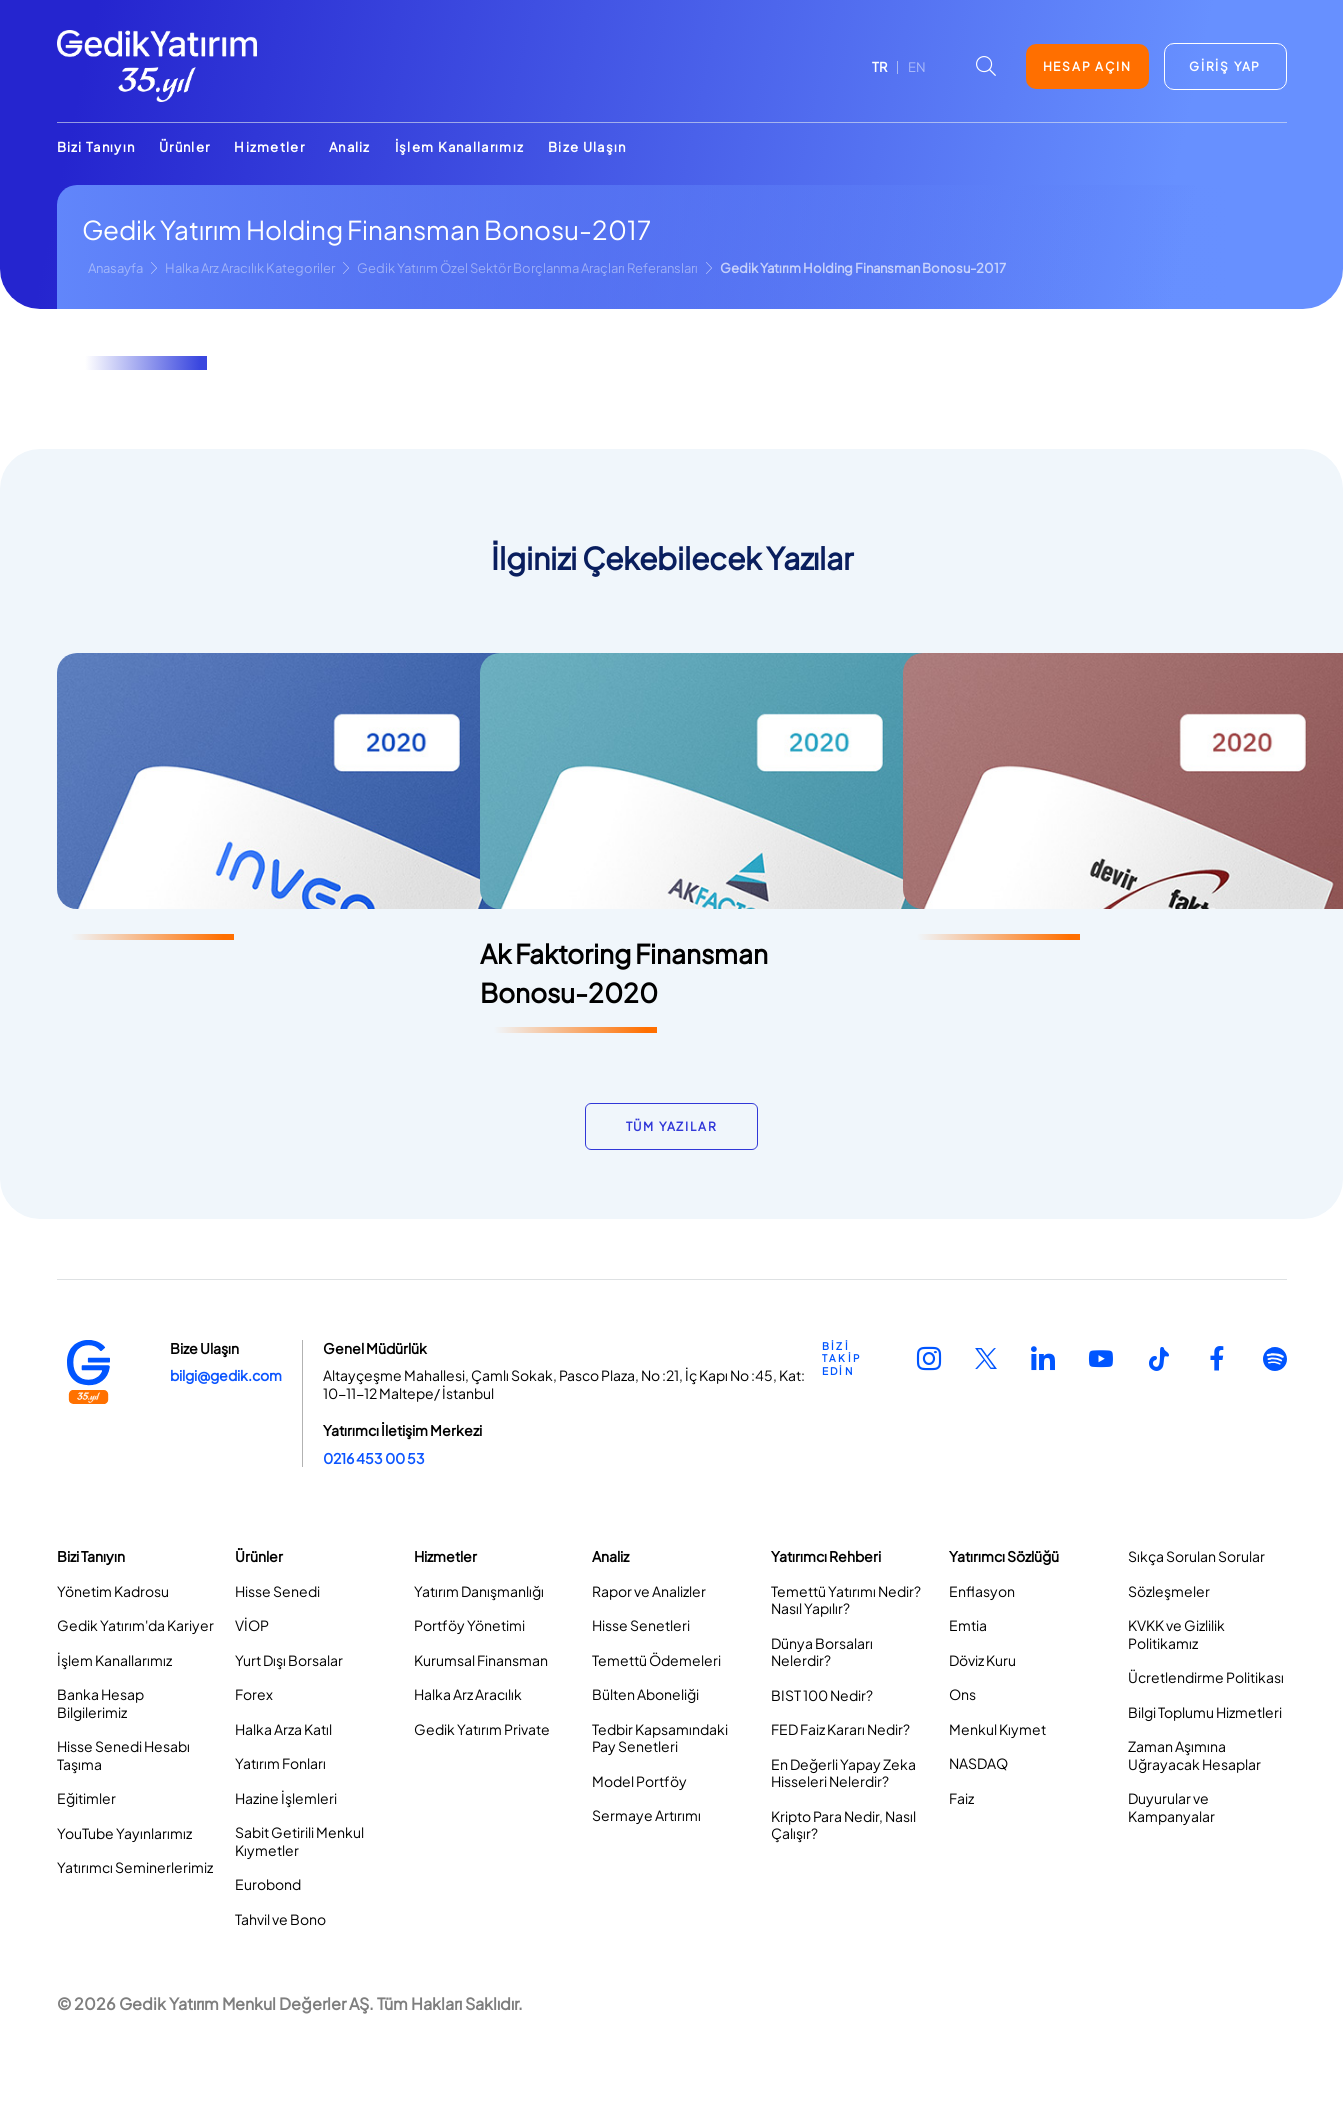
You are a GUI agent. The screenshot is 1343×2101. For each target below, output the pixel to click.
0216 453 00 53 (374, 1458)
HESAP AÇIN (1087, 66)
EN (917, 67)
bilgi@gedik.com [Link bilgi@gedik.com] (226, 1375)
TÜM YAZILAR (672, 1126)
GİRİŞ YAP (1225, 66)
